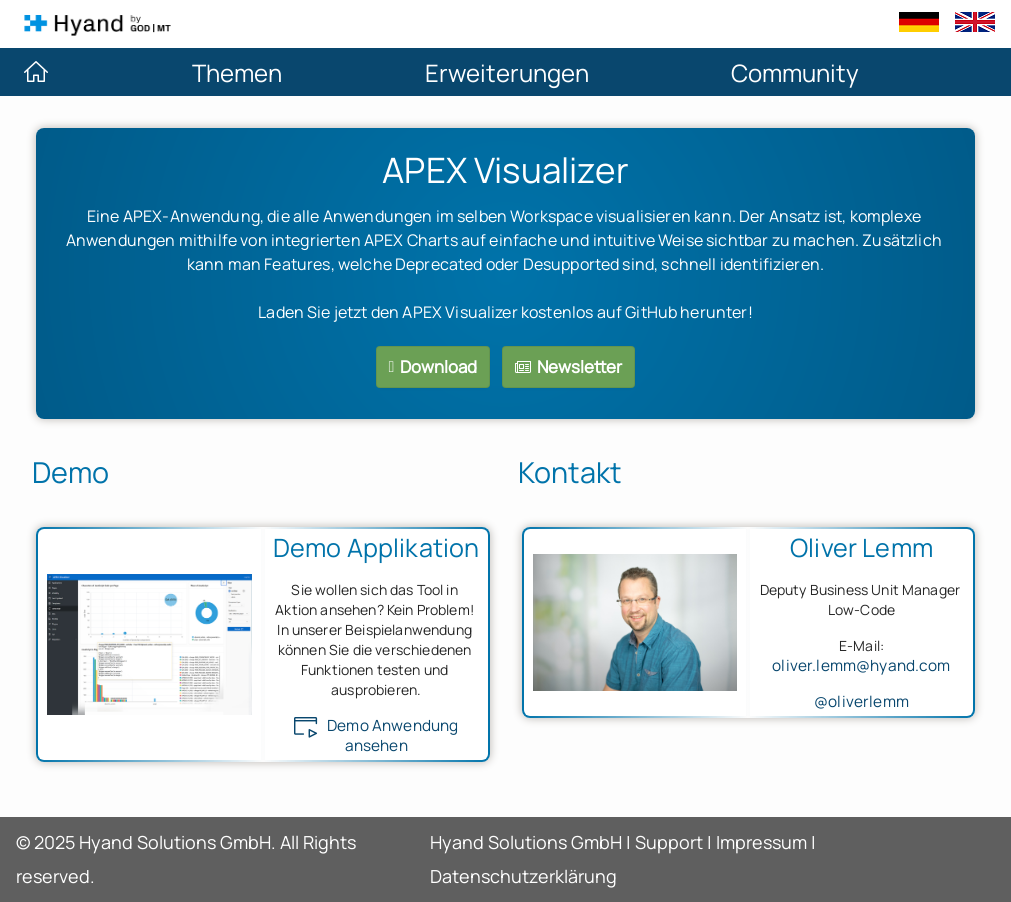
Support (669, 842)
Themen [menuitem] (237, 72)
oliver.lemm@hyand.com (861, 665)
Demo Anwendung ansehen (376, 736)
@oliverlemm (861, 702)
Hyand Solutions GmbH (526, 842)
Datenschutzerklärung (523, 876)
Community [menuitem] (795, 72)
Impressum (761, 842)
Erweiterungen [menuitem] (507, 72)
